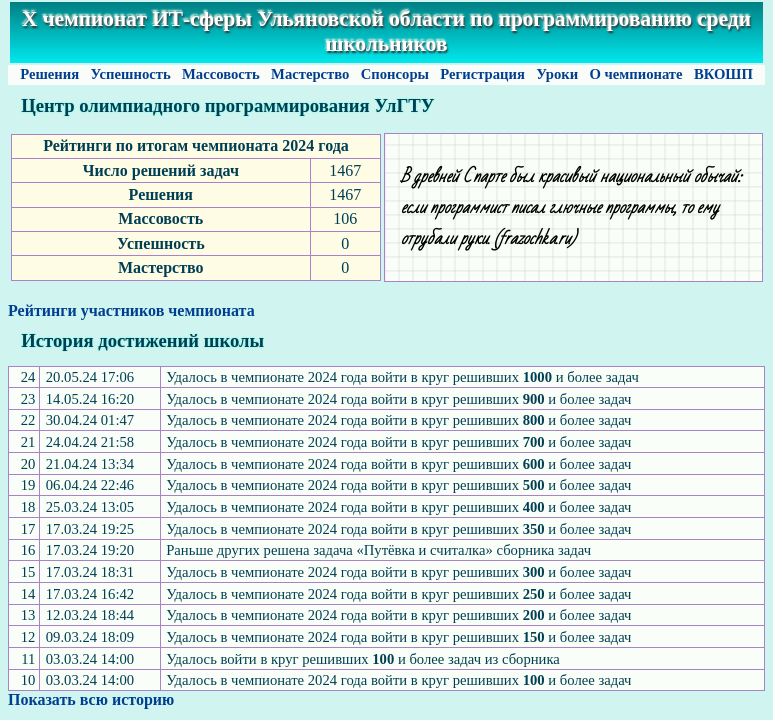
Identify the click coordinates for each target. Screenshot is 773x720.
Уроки (557, 74)
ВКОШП (723, 74)
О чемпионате (636, 74)
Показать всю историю (91, 699)
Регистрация (483, 74)
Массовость (220, 74)
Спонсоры (395, 74)
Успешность (131, 74)
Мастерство (310, 74)
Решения (49, 74)
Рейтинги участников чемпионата (131, 310)
